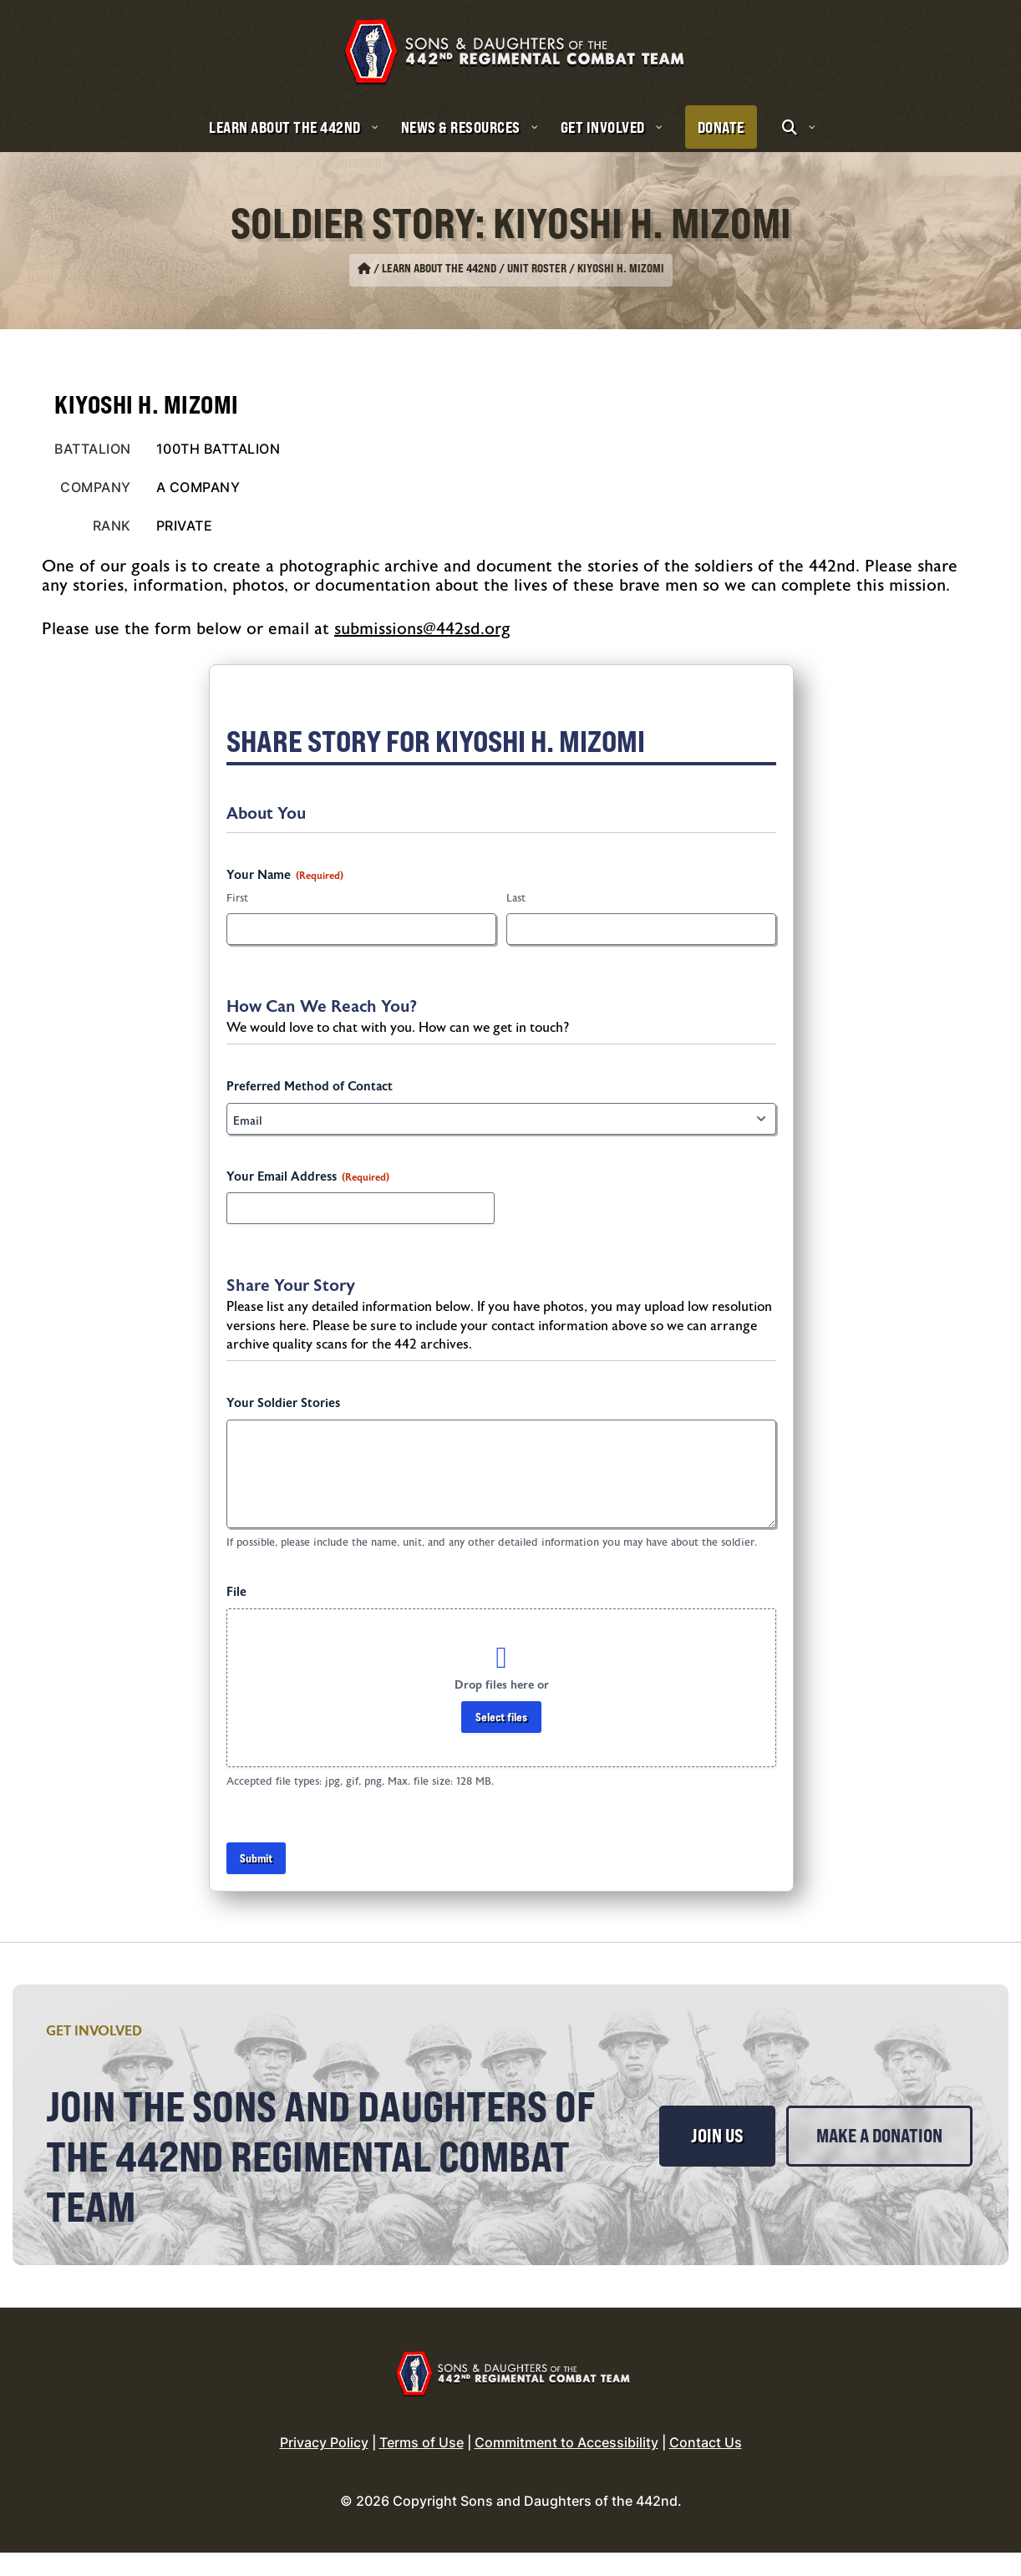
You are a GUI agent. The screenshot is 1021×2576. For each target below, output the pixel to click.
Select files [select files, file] (501, 1717)
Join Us (717, 2136)
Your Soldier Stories (283, 1403)
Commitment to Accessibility (566, 2466)
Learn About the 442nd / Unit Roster (474, 268)
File (236, 1592)
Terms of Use (421, 2466)
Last (516, 898)
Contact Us (705, 2466)
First (237, 898)
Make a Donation (762, 2205)
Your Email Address (307, 1177)
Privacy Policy (324, 2466)
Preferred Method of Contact (309, 1087)
